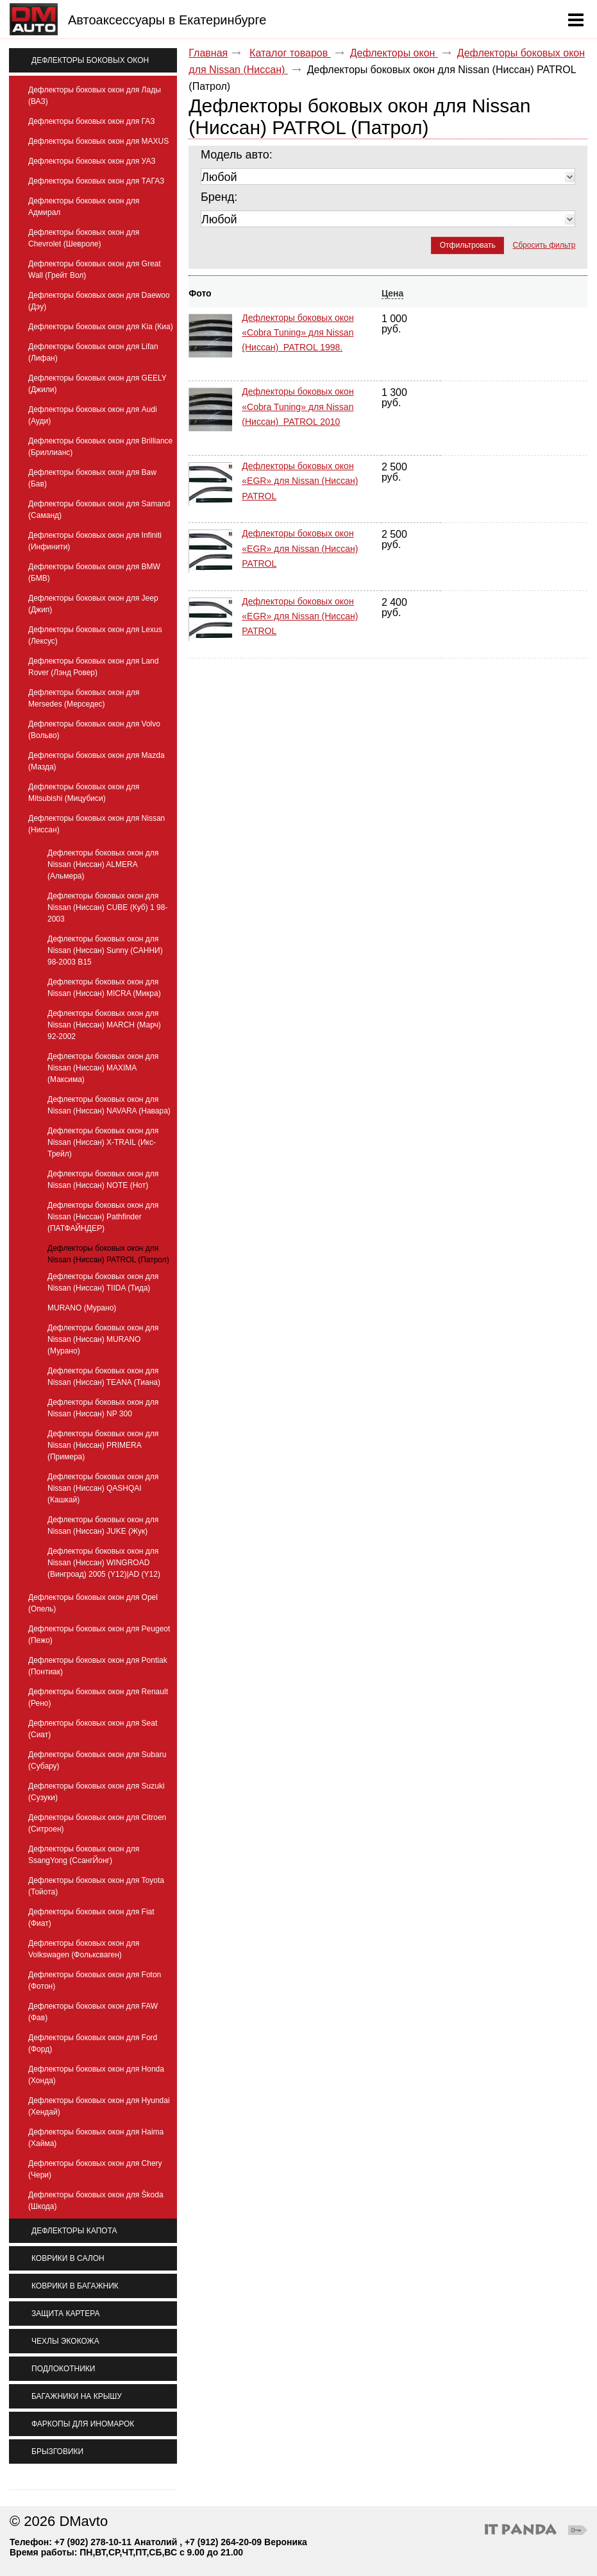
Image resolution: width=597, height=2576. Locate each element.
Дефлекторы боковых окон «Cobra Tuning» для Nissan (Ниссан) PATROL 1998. (297, 332)
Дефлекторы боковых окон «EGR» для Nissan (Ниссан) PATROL (300, 453)
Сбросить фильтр (544, 245)
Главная (208, 52)
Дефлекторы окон (394, 52)
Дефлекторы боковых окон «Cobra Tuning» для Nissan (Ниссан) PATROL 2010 (297, 393)
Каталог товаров (290, 52)
